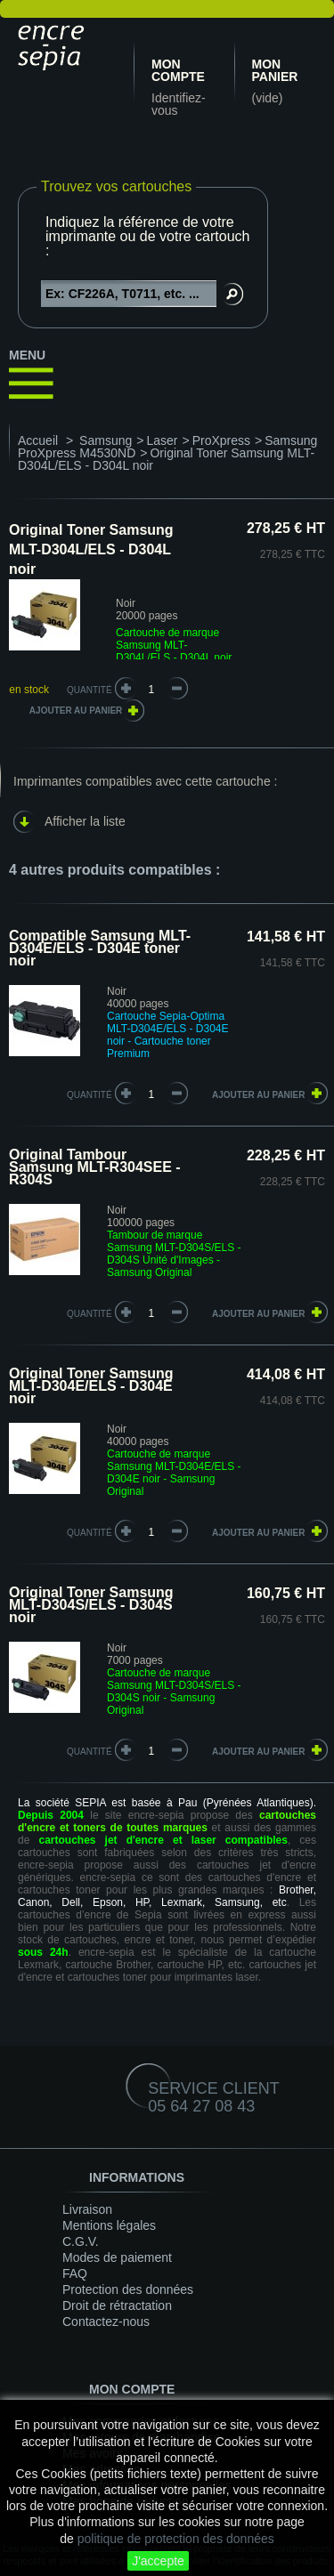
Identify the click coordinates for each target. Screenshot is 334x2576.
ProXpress (221, 440)
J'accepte (158, 2561)
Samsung (105, 440)
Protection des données (127, 2289)
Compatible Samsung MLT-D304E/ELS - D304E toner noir (100, 948)
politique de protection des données (175, 2539)
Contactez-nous (106, 2321)
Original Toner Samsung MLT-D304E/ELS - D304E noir (91, 1386)
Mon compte (178, 70)
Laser (161, 440)
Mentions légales (109, 2225)
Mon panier (275, 70)
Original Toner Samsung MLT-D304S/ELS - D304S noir (91, 1605)
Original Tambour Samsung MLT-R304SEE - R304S (95, 1167)
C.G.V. (80, 2241)
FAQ (74, 2273)
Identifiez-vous (178, 104)
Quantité (89, 690)
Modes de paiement (117, 2257)
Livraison (87, 2209)
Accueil (38, 440)
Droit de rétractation (117, 2305)
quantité (89, 1095)
